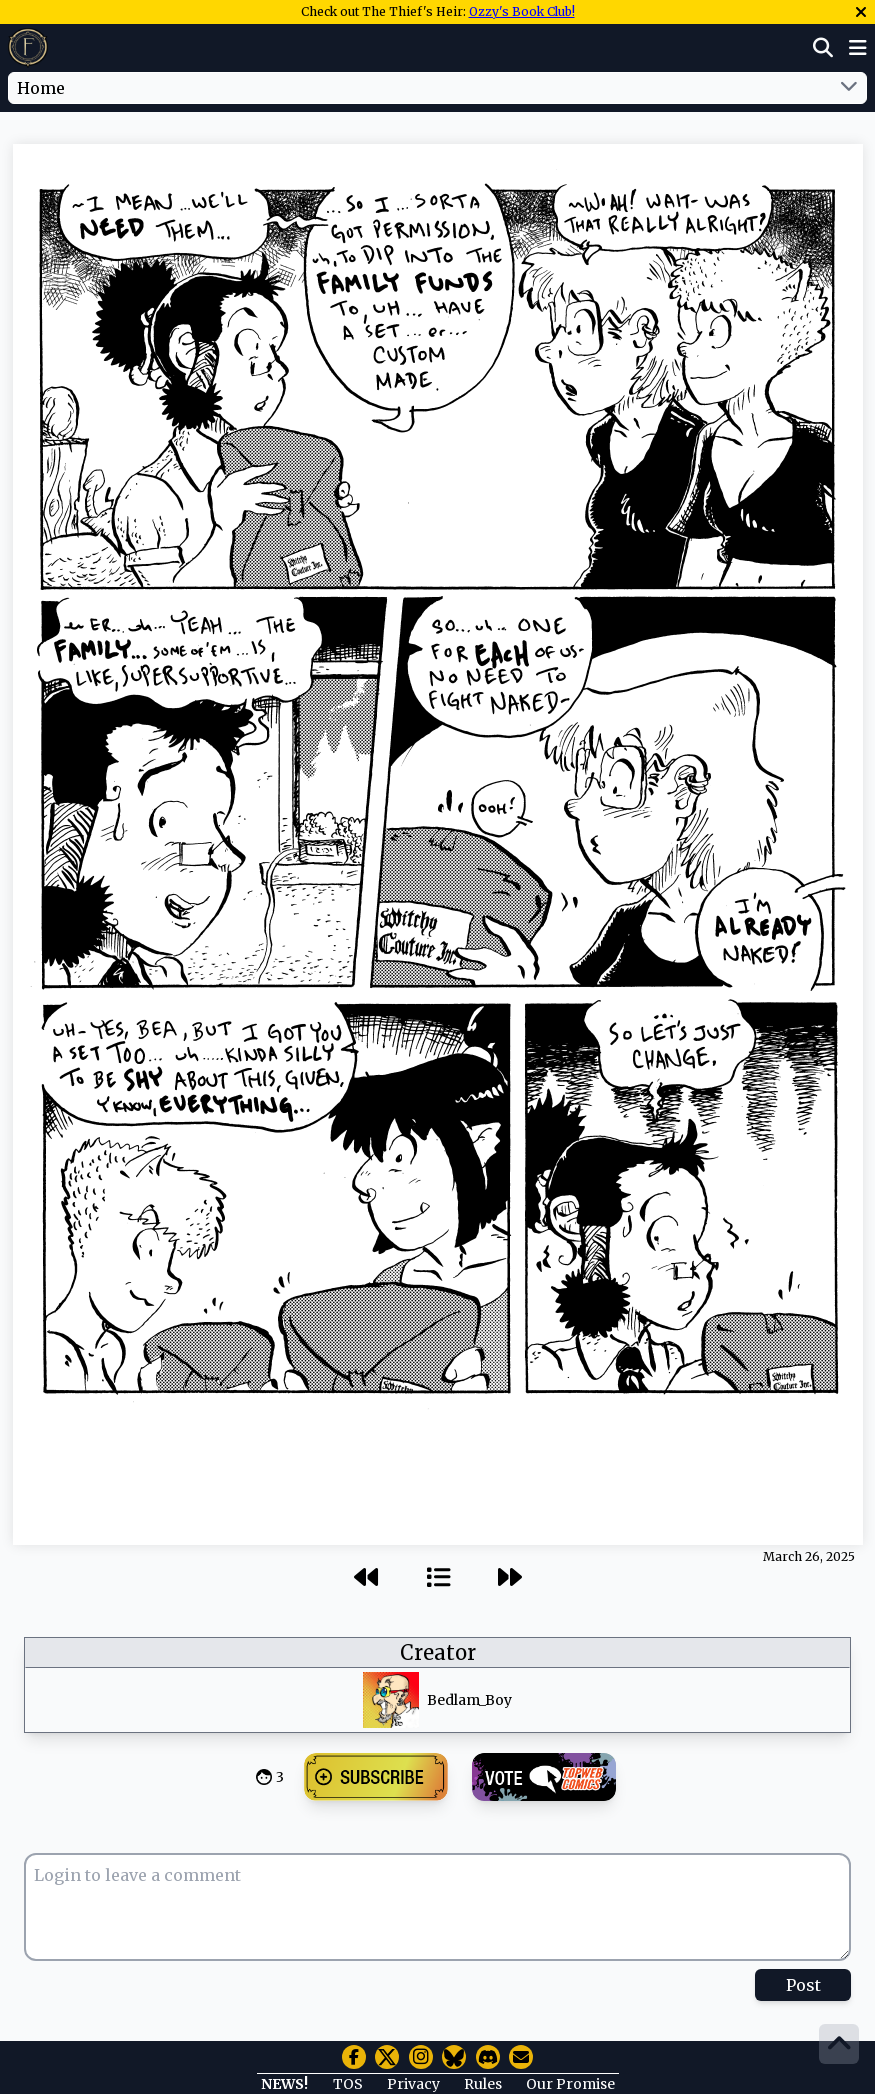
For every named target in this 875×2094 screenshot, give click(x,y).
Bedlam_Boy (469, 1700)
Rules (483, 2084)
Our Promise (570, 2084)
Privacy (413, 2084)
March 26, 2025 (809, 1556)
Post (803, 1985)
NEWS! (284, 2084)
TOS (348, 2084)
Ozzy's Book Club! (522, 11)
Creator (438, 1652)
